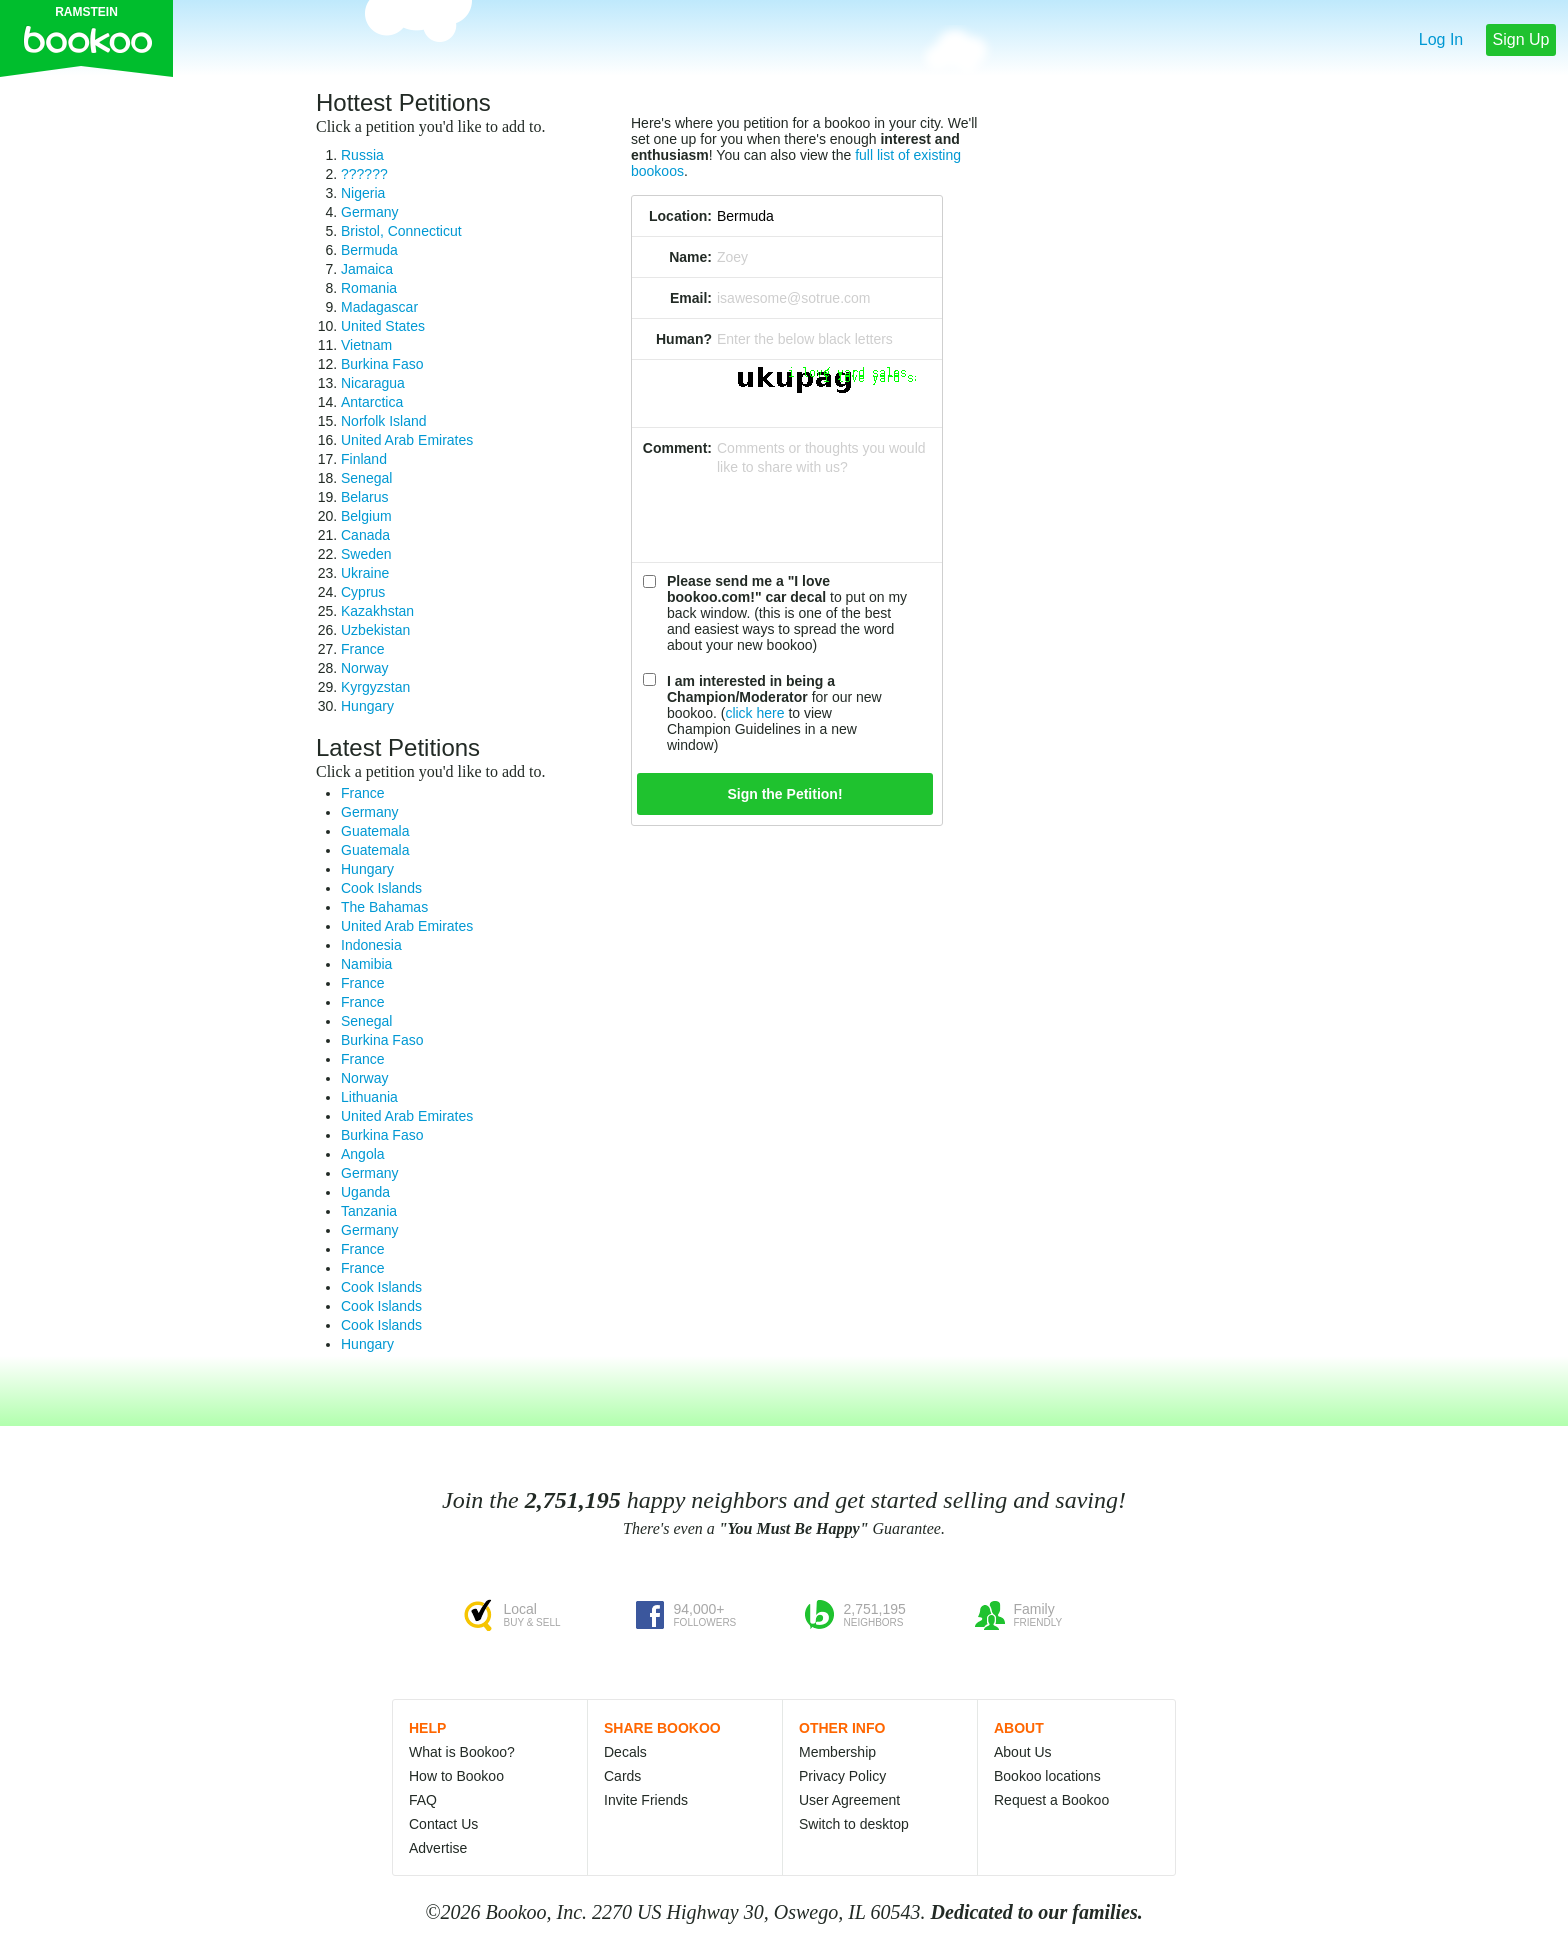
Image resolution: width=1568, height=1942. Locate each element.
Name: (690, 257)
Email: (691, 298)
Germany (370, 212)
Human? (684, 339)
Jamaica (367, 269)
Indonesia (371, 945)
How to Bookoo (456, 1776)
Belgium (366, 516)
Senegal (366, 478)
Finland (364, 459)
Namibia (366, 964)
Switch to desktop (854, 1824)
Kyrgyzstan (375, 687)
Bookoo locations (1047, 1776)
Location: (680, 216)
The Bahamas (384, 907)
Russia (362, 155)
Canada (365, 535)
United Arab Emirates (407, 440)
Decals (625, 1752)
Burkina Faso (382, 364)
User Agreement (849, 1800)
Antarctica (372, 402)
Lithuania (369, 1097)
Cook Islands (381, 888)
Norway (364, 668)
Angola (363, 1154)
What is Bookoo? (462, 1752)
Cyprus (363, 592)
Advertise (438, 1848)
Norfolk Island (384, 421)
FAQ (423, 1800)
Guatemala (375, 831)
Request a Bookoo (1051, 1800)
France (363, 649)
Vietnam (366, 345)
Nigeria (363, 193)
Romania (369, 288)
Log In (1441, 39)
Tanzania (369, 1211)
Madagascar (379, 307)
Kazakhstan (377, 611)
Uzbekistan (375, 630)
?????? (364, 174)
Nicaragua (373, 383)
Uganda (365, 1192)
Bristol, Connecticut (401, 231)
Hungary (367, 706)
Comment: (677, 448)
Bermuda (369, 250)
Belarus (364, 497)
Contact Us (443, 1824)
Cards (622, 1776)
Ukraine (365, 573)
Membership (837, 1752)
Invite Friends (646, 1800)
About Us (1023, 1752)
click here (754, 713)
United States (383, 326)
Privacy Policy (842, 1776)
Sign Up (1521, 39)
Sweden (366, 554)
